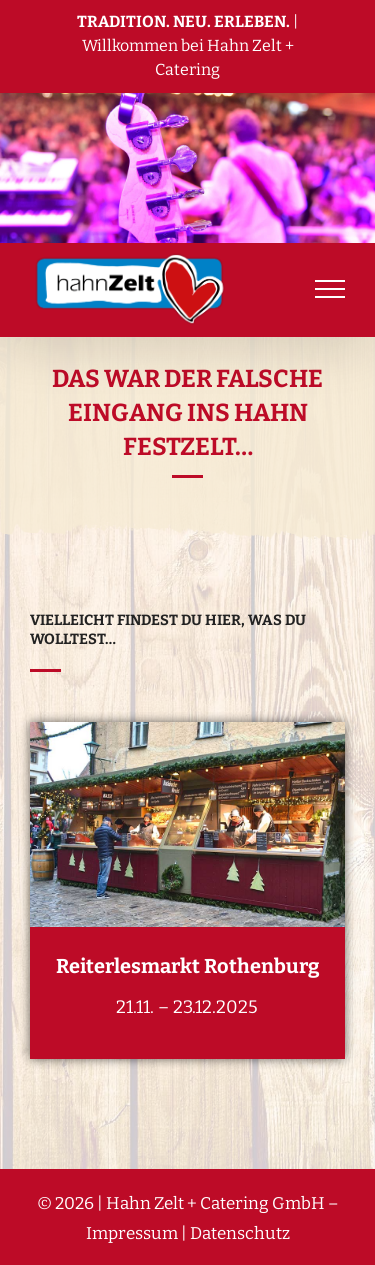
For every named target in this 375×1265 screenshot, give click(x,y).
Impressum (132, 1233)
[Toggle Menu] (330, 289)
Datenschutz (240, 1233)
